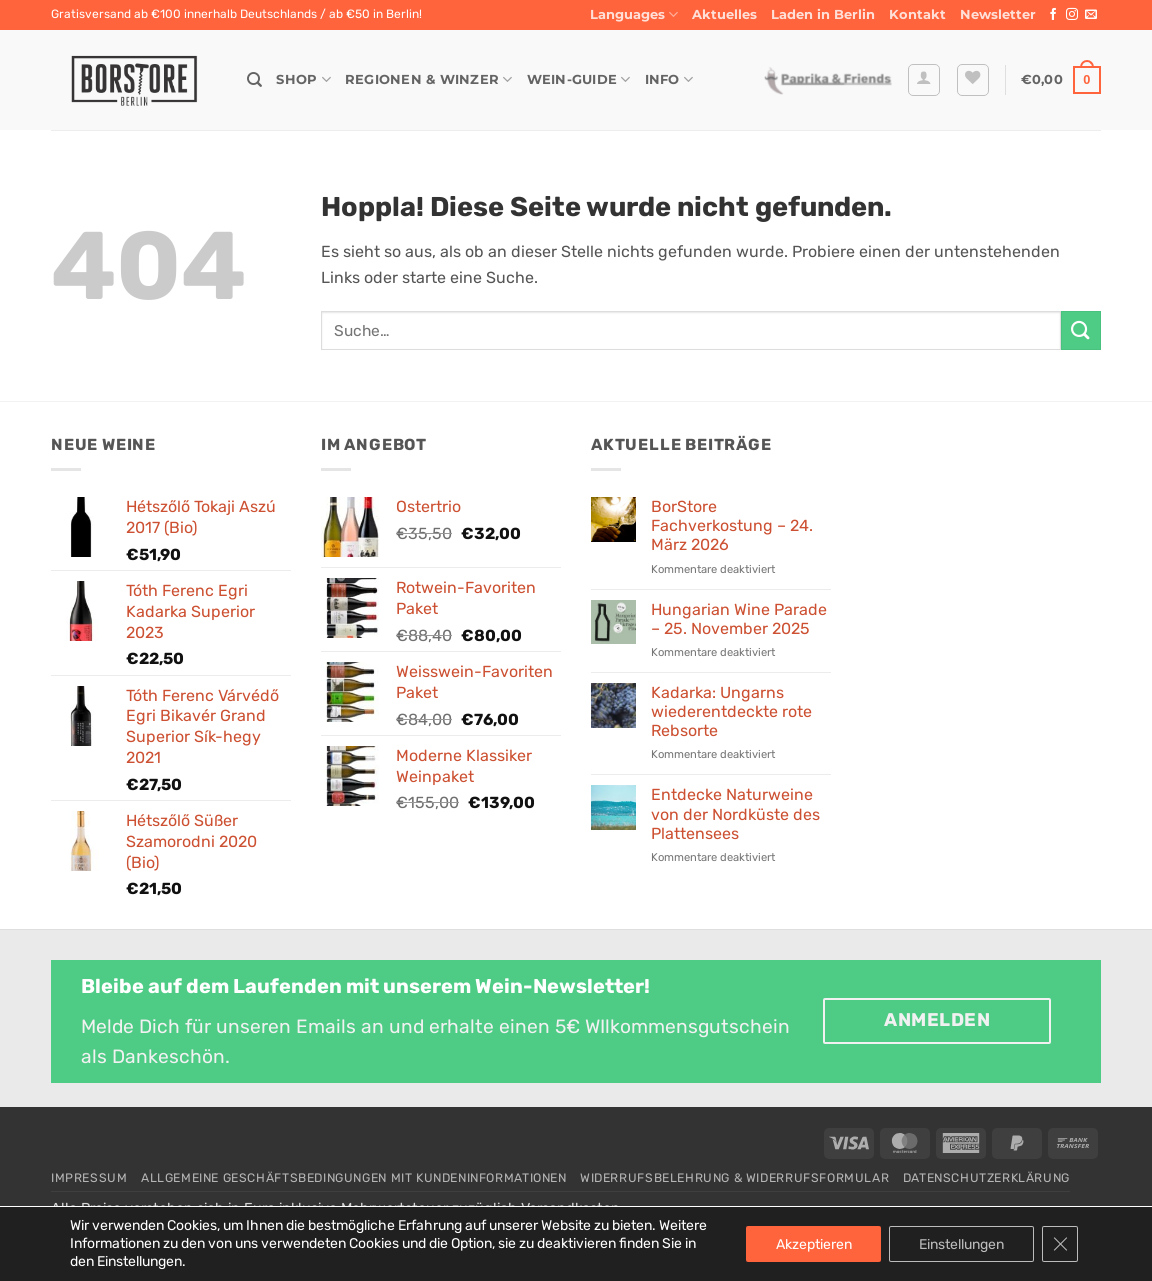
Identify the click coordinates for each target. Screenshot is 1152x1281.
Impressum (89, 1178)
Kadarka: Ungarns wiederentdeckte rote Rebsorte (731, 711)
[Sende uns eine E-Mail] (1091, 15)
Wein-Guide (579, 79)
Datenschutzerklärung (986, 1178)
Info (669, 79)
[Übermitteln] (1081, 330)
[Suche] (254, 80)
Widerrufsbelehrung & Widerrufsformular (734, 1178)
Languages (634, 14)
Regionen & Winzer (429, 79)
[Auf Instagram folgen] (1072, 15)
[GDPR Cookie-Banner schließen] (1060, 1244)
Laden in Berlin (823, 14)
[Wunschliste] (973, 80)
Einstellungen (961, 1243)
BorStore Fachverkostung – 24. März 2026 (732, 525)
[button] (998, 15)
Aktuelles (724, 14)
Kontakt (917, 14)
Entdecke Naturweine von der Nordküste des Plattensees (735, 813)
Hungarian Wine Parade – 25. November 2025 (739, 619)
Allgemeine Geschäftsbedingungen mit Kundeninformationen (354, 1178)
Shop (303, 79)
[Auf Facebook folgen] (1053, 15)
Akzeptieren (813, 1243)
